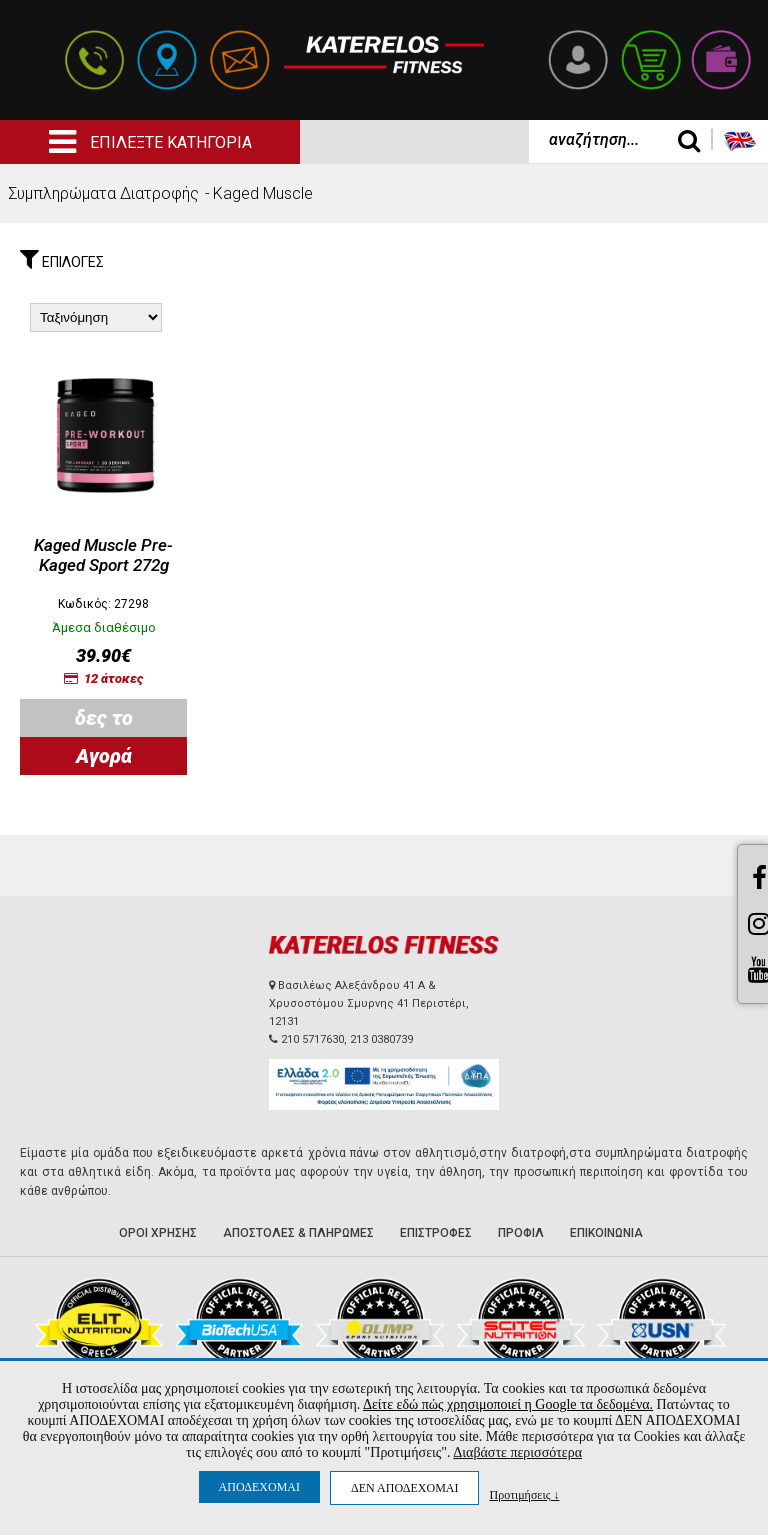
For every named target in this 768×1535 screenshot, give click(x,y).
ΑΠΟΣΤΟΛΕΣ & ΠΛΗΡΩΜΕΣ (298, 1233)
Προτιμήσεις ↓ (524, 1494)
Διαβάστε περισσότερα (517, 1452)
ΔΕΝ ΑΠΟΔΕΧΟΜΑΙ (404, 1488)
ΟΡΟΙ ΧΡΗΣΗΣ (158, 1233)
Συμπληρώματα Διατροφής (103, 193)
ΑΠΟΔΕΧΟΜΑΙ (259, 1487)
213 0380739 (381, 1039)
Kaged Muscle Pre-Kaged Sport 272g (103, 555)
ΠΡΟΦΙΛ (521, 1233)
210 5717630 (312, 1039)
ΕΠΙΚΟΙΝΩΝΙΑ (606, 1233)
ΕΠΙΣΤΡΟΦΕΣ (436, 1233)
